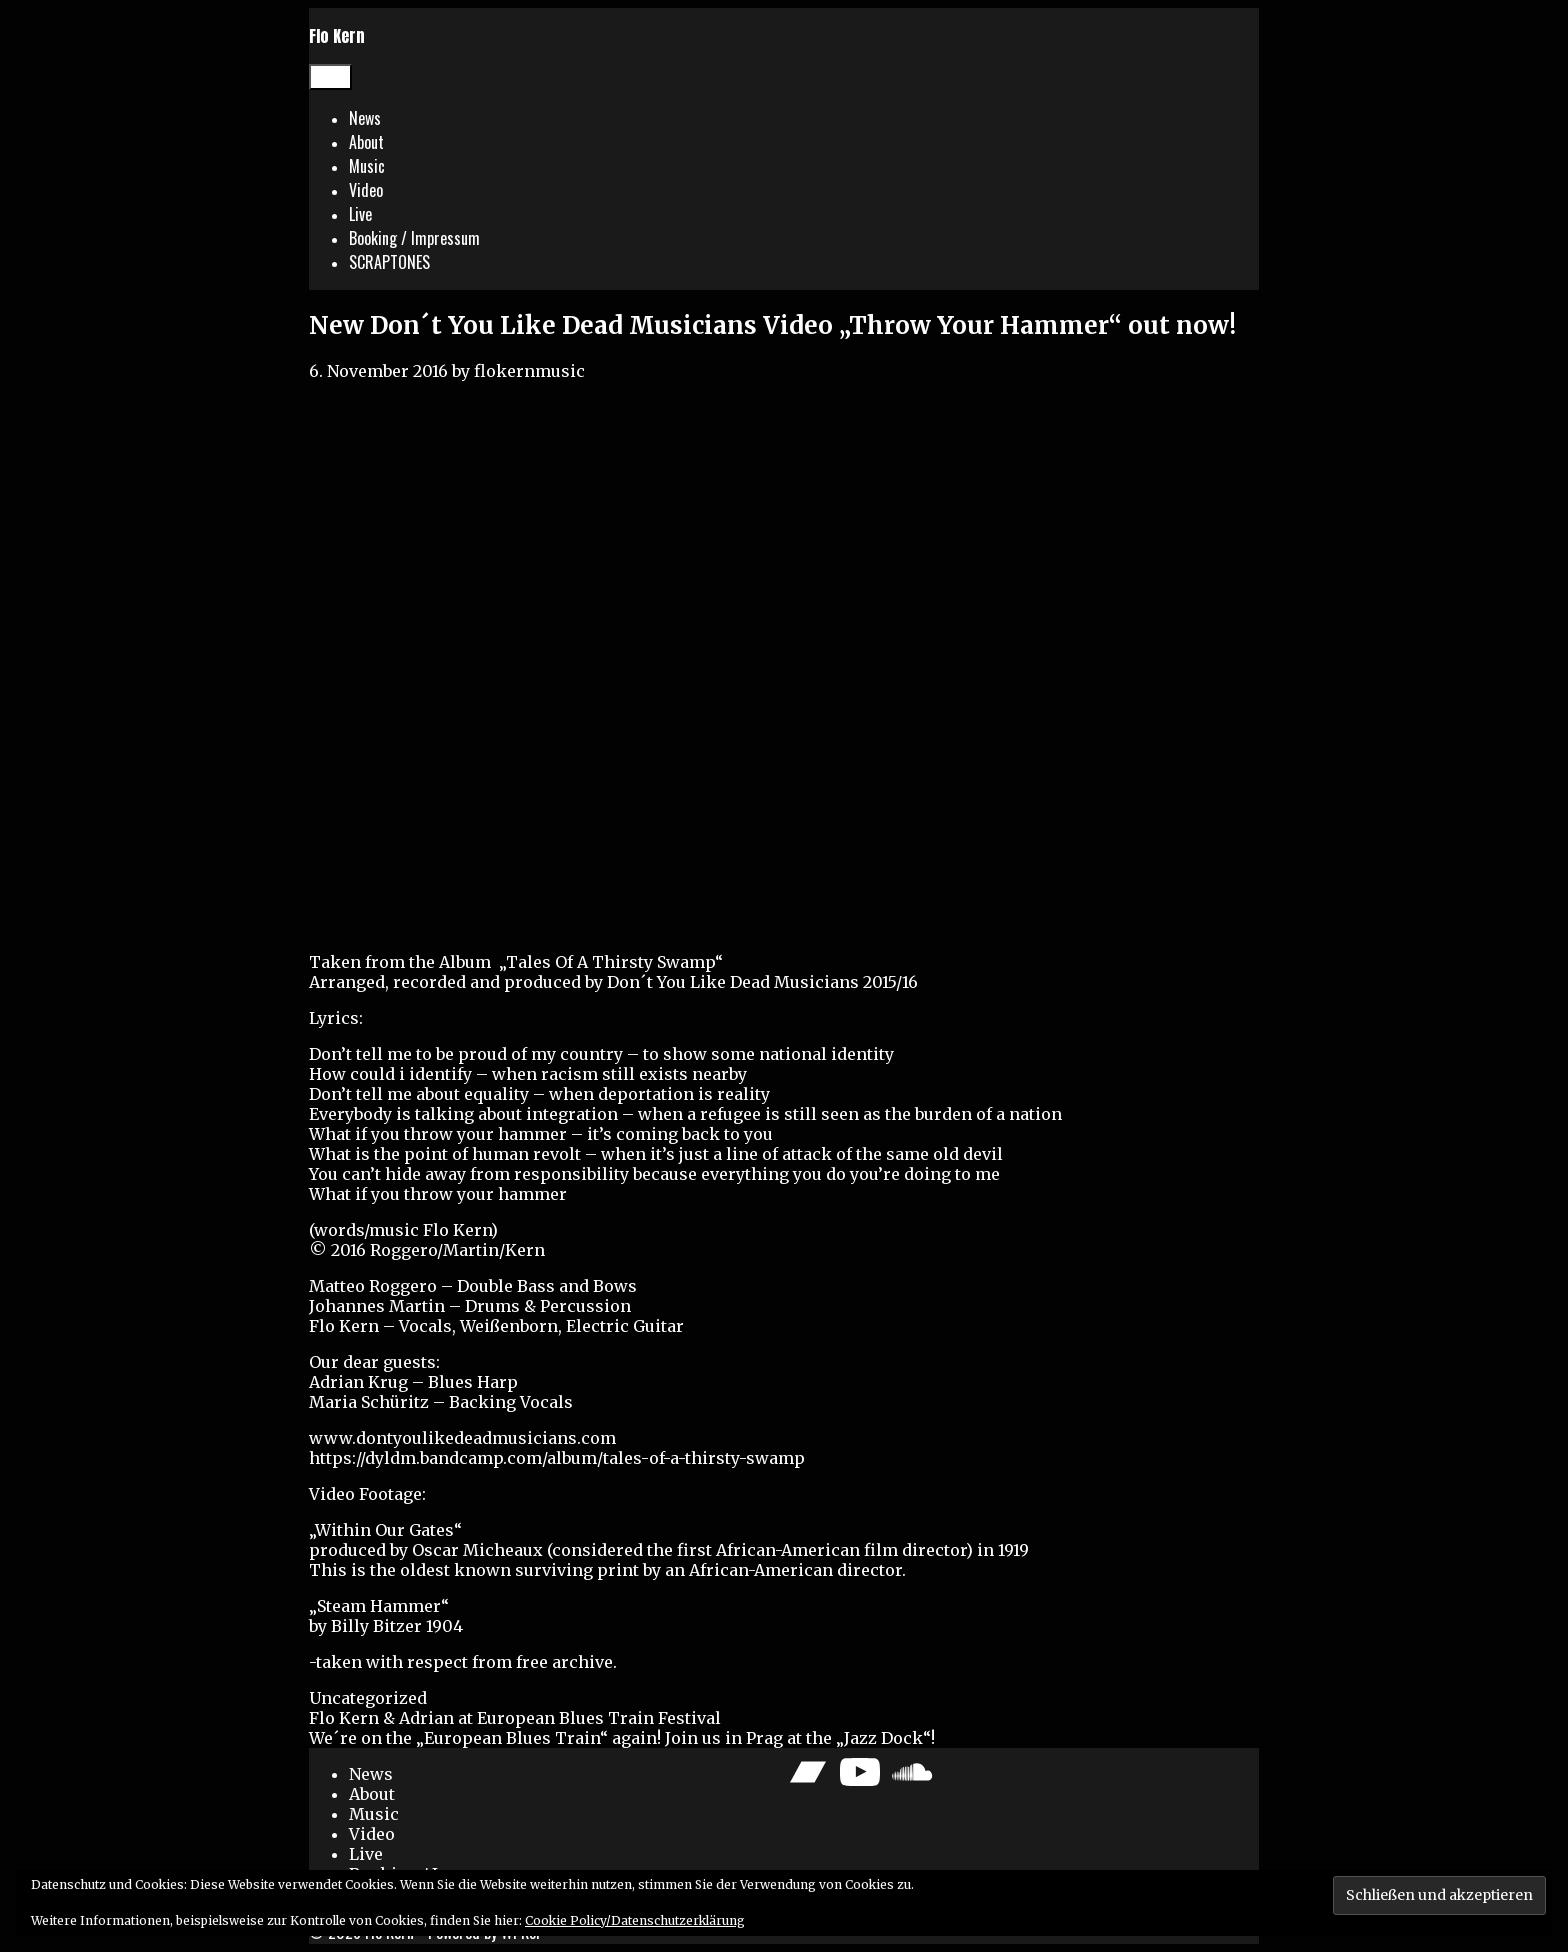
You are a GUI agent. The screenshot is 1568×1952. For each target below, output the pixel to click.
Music (367, 166)
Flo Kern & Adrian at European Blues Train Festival (515, 1718)
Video (366, 190)
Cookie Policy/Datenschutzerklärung (635, 1920)
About (366, 142)
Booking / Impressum (414, 238)
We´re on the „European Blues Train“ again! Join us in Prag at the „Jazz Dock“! (622, 1738)
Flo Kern (337, 36)
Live (360, 214)
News (365, 118)
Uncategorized (368, 1698)
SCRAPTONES (389, 262)
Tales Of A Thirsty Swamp (610, 962)
